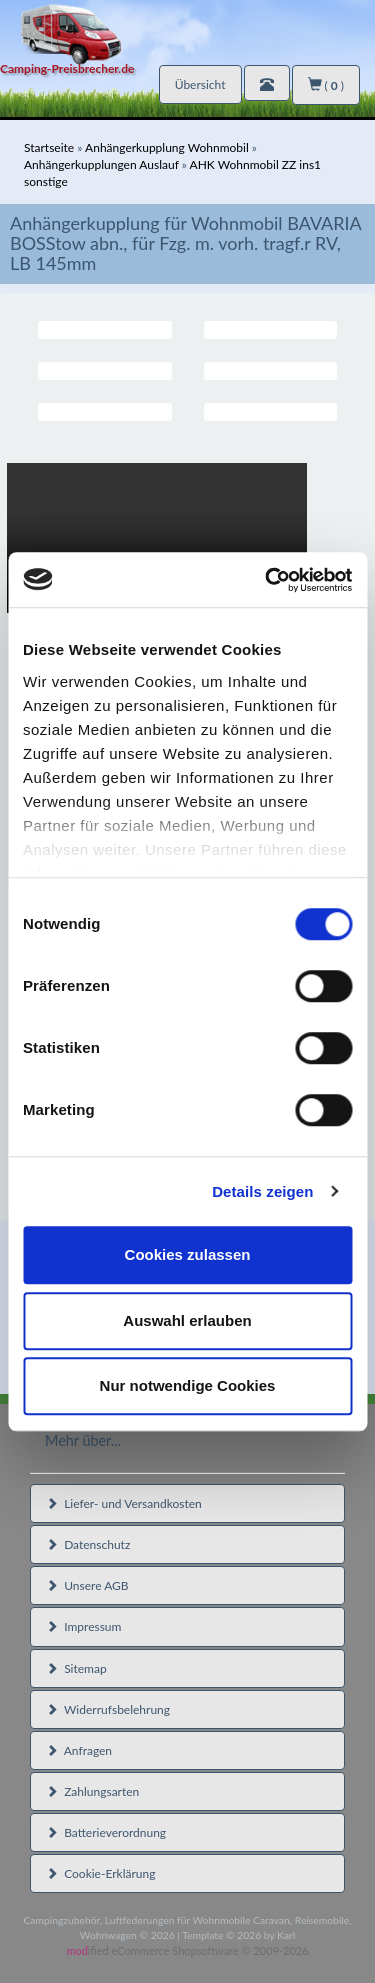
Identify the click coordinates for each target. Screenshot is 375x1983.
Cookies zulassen (188, 1254)
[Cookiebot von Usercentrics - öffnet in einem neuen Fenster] (267, 580)
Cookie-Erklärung (100, 1873)
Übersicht (200, 84)
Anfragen (79, 1750)
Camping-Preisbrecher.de (67, 68)
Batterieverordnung (106, 1832)
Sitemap (76, 1668)
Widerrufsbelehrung (108, 1709)
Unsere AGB (87, 1585)
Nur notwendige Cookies (188, 1385)
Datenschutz (88, 1544)
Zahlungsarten (92, 1791)
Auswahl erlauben (187, 1320)
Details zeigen (262, 1191)
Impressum (83, 1626)
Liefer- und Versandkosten (124, 1503)
